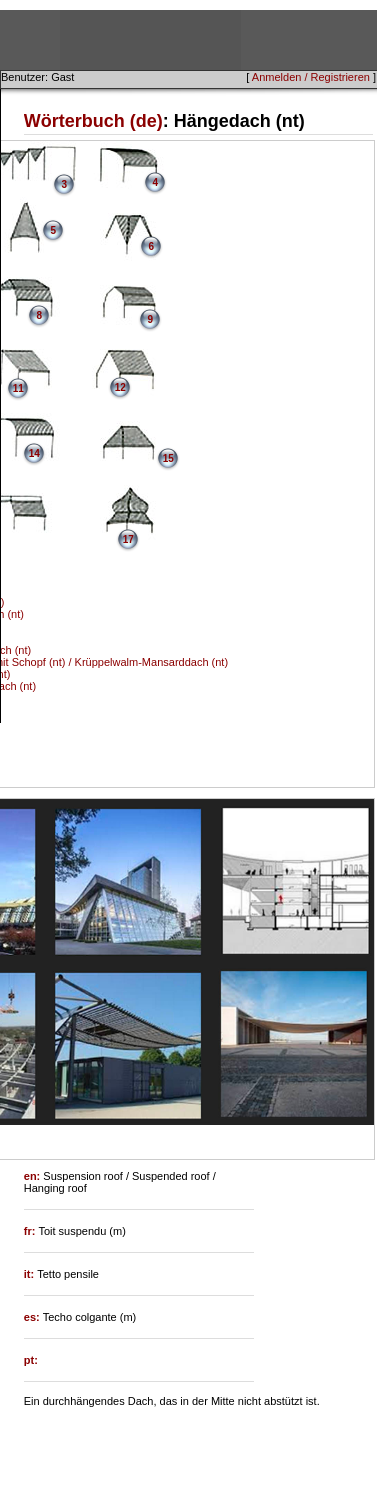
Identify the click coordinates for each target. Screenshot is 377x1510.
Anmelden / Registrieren (311, 77)
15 (168, 458)
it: (30, 1274)
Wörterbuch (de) (93, 121)
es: (33, 1317)
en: (34, 1176)
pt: (31, 1360)
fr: (31, 1231)
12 (120, 387)
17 (128, 539)
